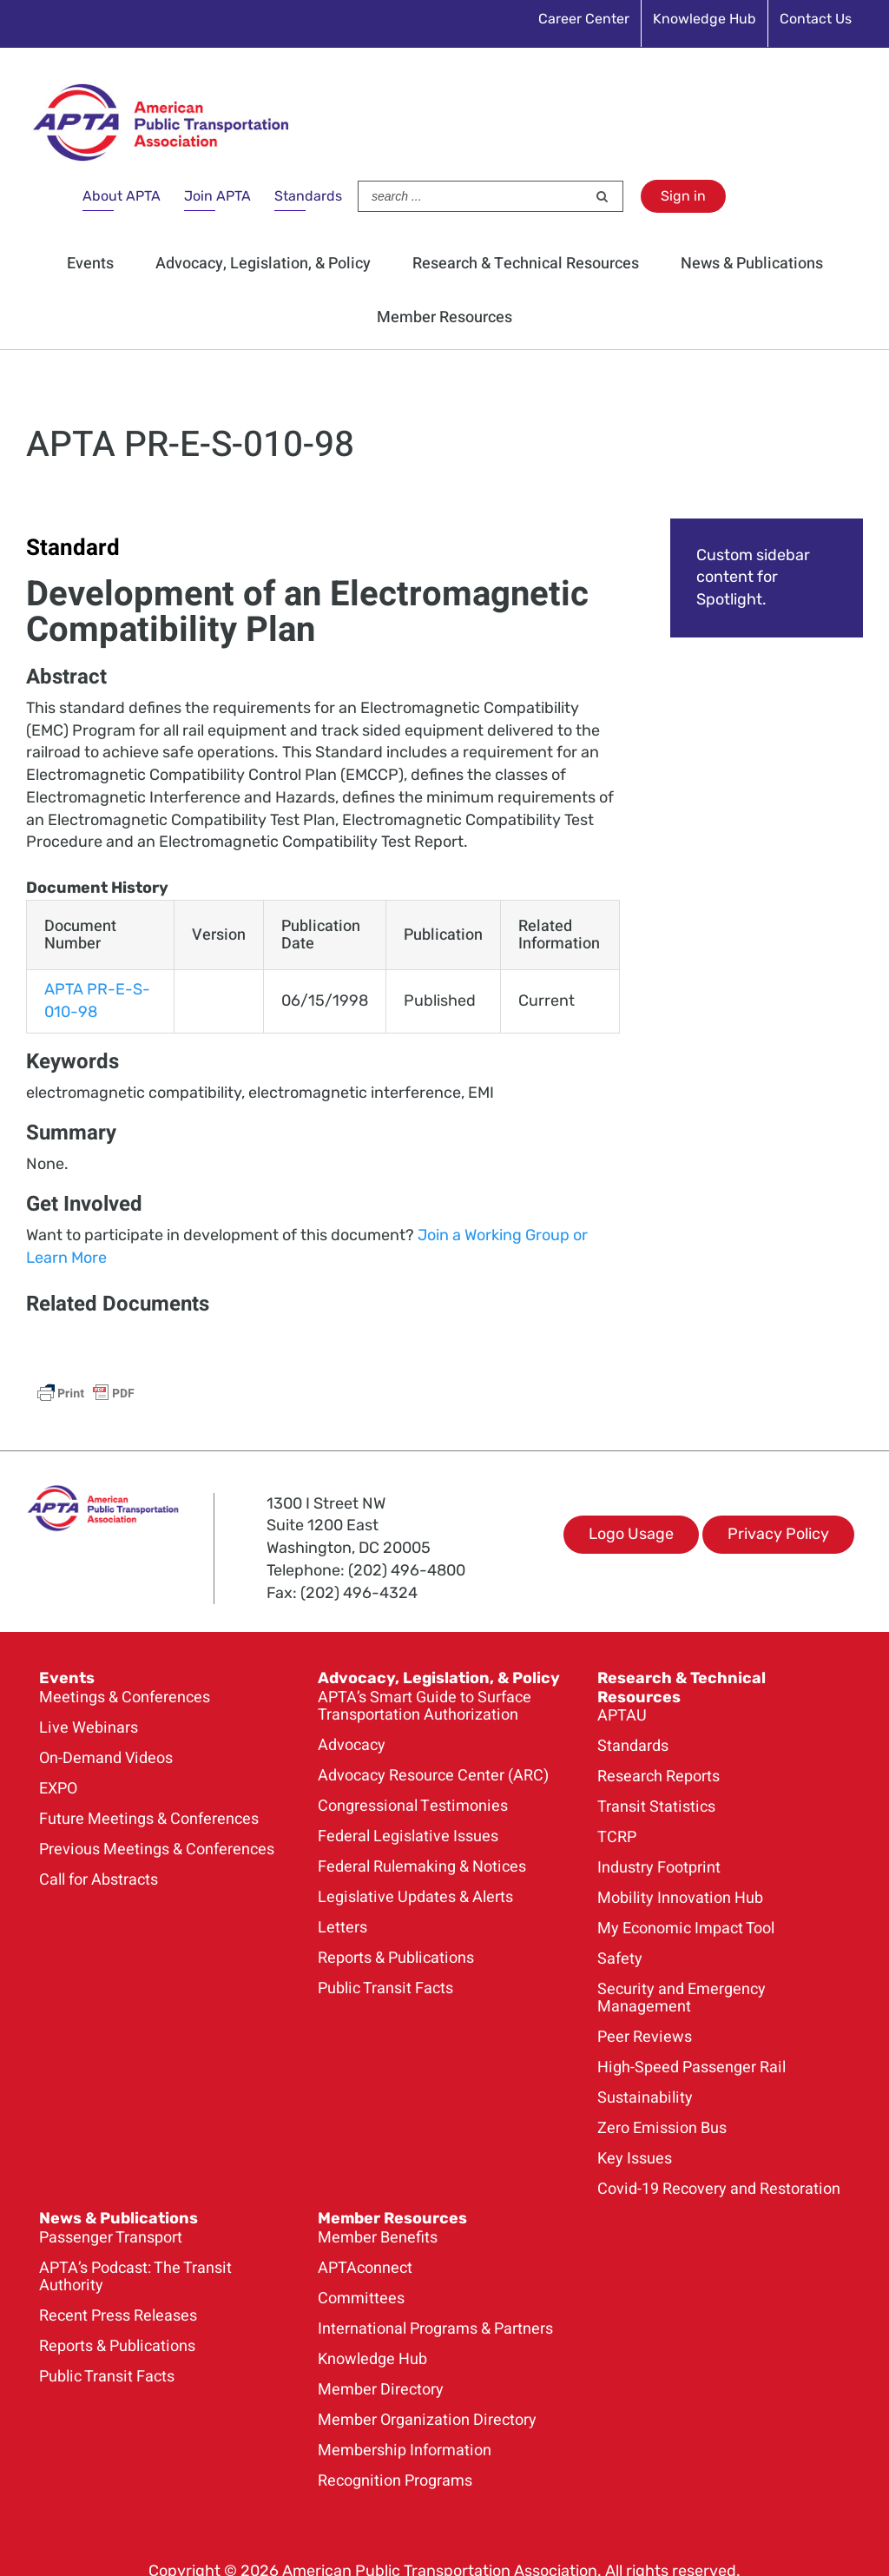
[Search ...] (472, 196)
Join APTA (217, 196)
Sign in (683, 196)
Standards (308, 196)
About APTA (121, 196)
